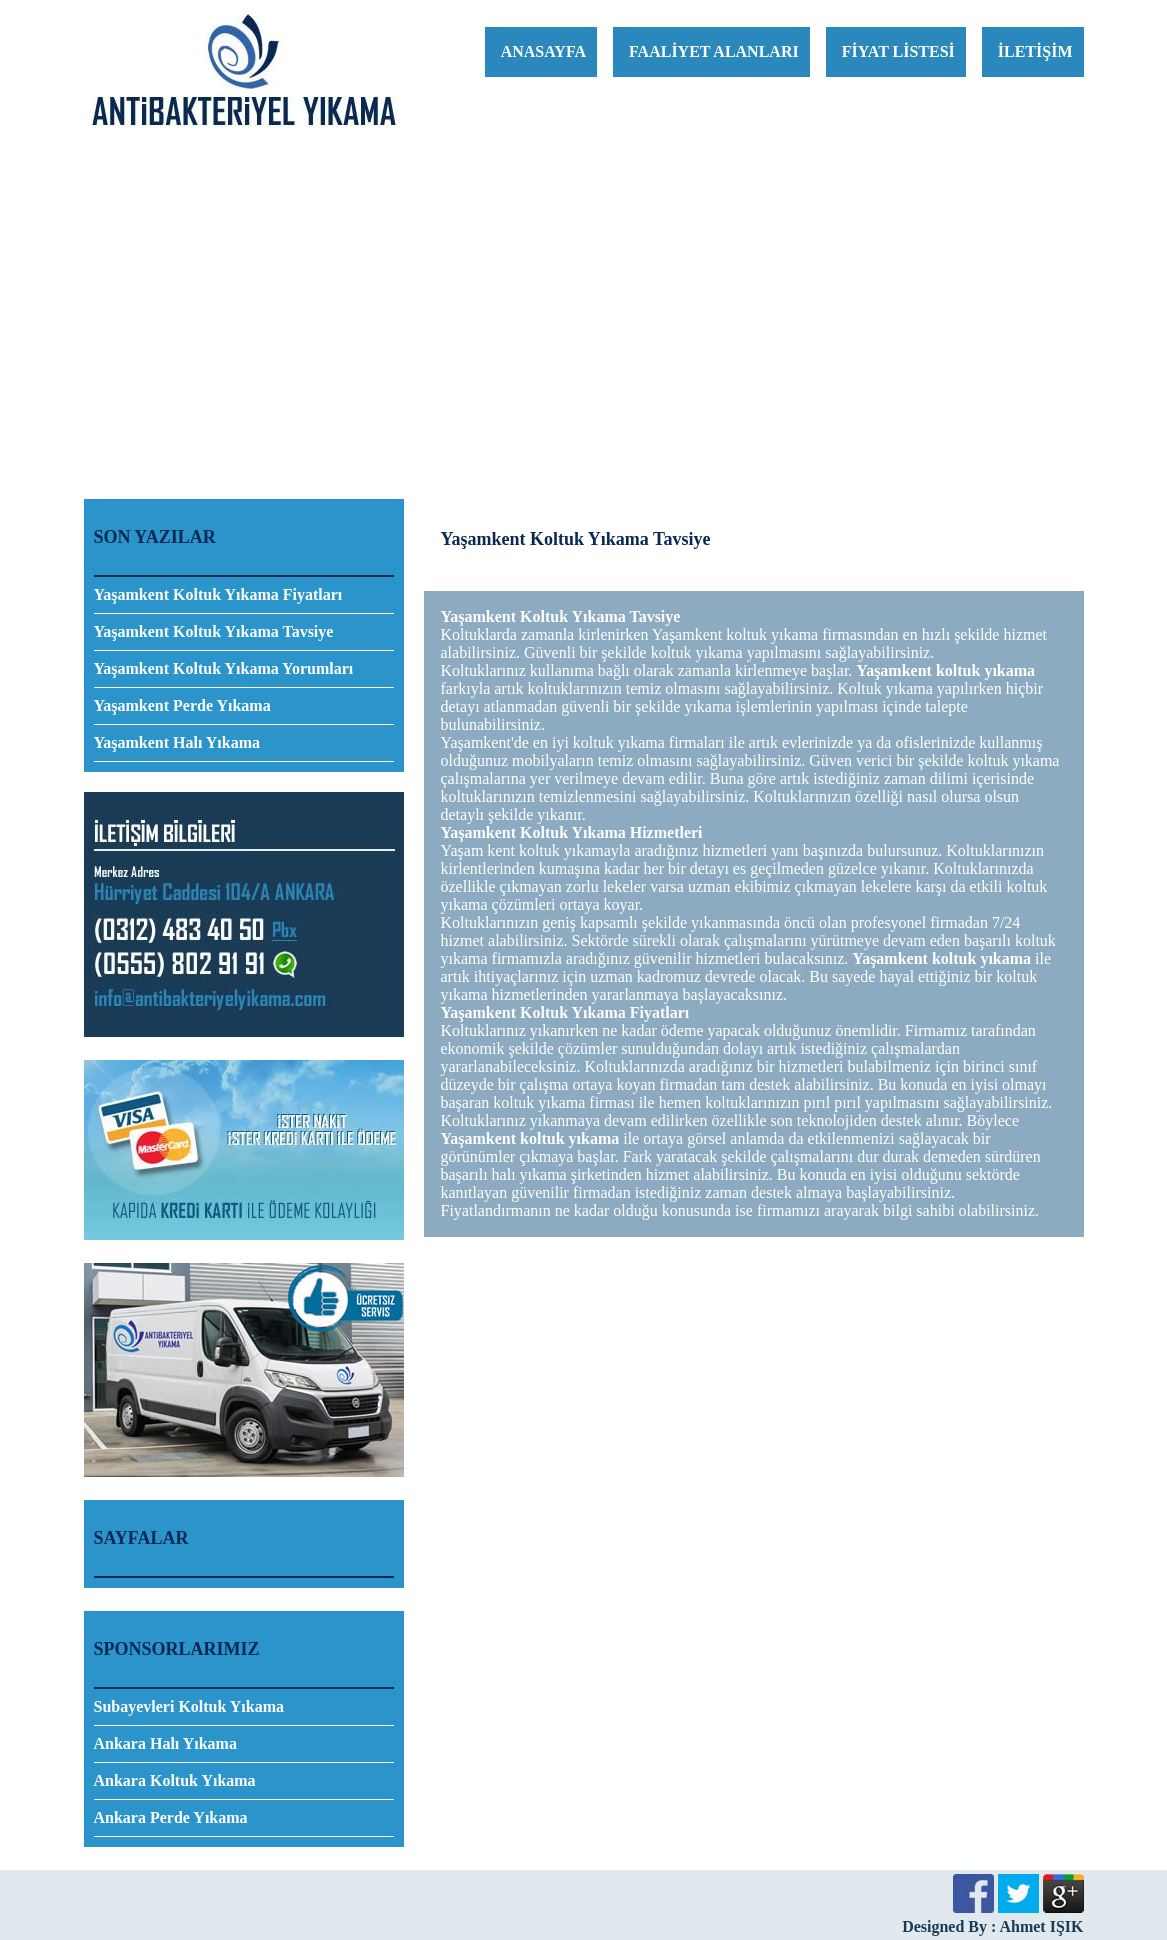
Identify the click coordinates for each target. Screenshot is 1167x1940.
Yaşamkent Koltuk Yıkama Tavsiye (214, 631)
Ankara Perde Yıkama (171, 1817)
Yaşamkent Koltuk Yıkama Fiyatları (218, 594)
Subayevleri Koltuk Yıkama (189, 1706)
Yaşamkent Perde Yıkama (182, 705)
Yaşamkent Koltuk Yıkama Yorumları (224, 668)
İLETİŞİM (1035, 51)
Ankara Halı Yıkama (165, 1743)
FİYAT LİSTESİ (898, 51)
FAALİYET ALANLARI (714, 51)
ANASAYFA (543, 51)
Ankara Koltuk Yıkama (175, 1780)
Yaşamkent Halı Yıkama (177, 742)
